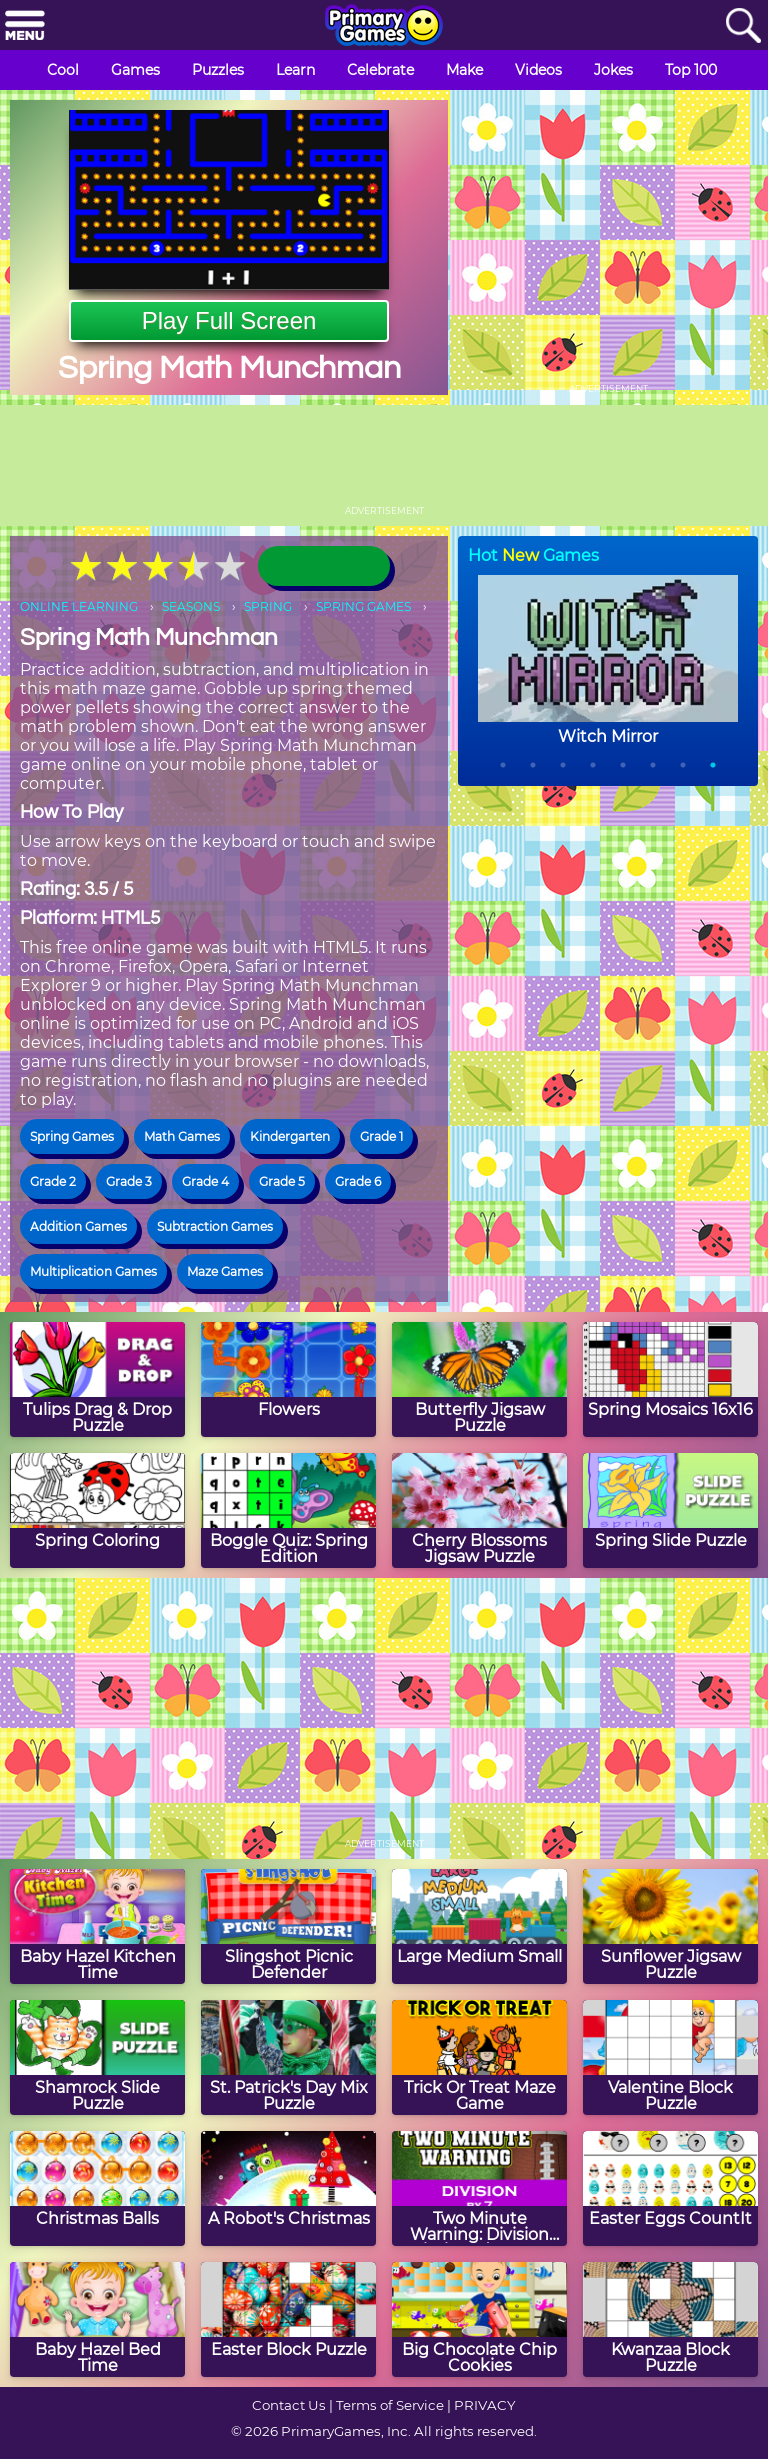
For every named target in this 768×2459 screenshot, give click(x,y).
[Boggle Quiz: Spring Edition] (288, 1510)
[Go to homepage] (384, 27)
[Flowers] (288, 1379)
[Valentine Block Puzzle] (670, 2057)
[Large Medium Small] (479, 1926)
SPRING (268, 606)
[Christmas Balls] (97, 2188)
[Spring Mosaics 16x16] (670, 1379)
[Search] (743, 26)
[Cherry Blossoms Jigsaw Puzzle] (479, 1510)
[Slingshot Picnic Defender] (288, 1926)
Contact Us (289, 2405)
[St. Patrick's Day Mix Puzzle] (288, 2057)
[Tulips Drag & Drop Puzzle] (97, 1379)
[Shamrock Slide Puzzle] (97, 2057)
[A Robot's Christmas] (288, 2188)
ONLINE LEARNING (79, 606)
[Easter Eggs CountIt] (670, 2188)
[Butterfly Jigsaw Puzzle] (479, 1379)
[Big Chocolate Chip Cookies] (479, 2319)
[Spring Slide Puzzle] (670, 1510)
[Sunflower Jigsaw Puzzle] (670, 1926)
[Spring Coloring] (97, 1510)
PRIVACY (484, 2405)
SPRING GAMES (363, 606)
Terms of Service (390, 2405)
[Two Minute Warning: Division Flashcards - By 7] (479, 2188)
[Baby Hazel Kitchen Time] (97, 1926)
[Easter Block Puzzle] (288, 2319)
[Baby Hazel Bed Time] (97, 2319)
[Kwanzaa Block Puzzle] (670, 2319)
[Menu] (25, 26)
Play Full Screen (229, 320)
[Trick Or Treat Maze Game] (479, 2057)
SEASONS (191, 606)
